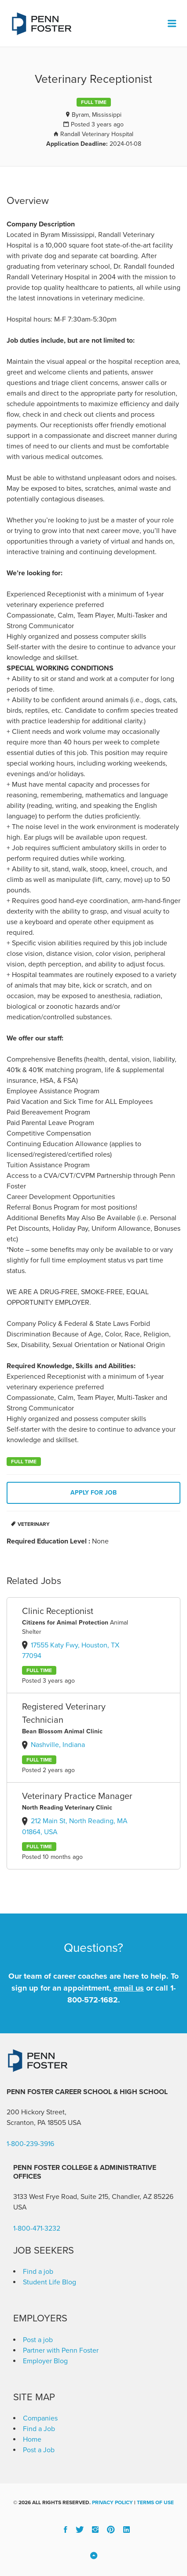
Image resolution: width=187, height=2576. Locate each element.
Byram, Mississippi (96, 114)
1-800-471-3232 (36, 2228)
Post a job (38, 2339)
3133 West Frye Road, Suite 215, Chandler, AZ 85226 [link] (93, 2196)
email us (129, 1988)
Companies (40, 2418)
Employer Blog (45, 2361)
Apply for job (93, 1492)
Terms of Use (155, 2502)
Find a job (38, 2271)
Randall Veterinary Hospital (96, 134)
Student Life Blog (49, 2282)
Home (32, 2439)
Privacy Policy (112, 2502)
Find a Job (39, 2428)
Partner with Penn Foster (61, 2350)
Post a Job (39, 2450)
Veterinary (34, 1524)
